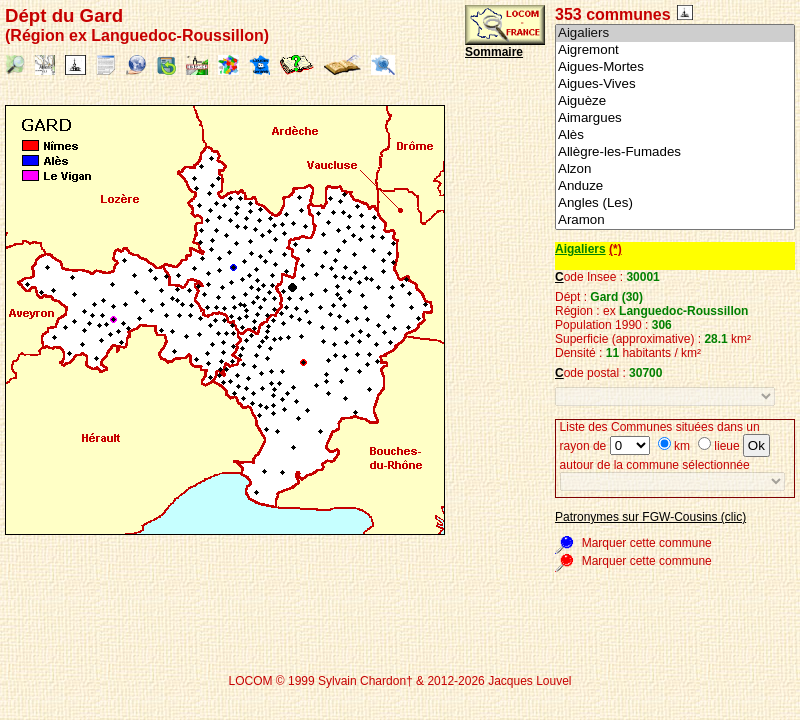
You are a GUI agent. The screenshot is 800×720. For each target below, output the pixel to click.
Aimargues (675, 118)
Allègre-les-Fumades (675, 152)
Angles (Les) (675, 203)
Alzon (675, 169)
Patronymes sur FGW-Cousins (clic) (650, 517)
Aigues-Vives (675, 84)
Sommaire (494, 52)
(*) (615, 249)
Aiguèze (675, 101)
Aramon (675, 220)
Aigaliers (675, 33)
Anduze (675, 186)
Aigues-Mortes (675, 67)
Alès (675, 135)
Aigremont (675, 50)
